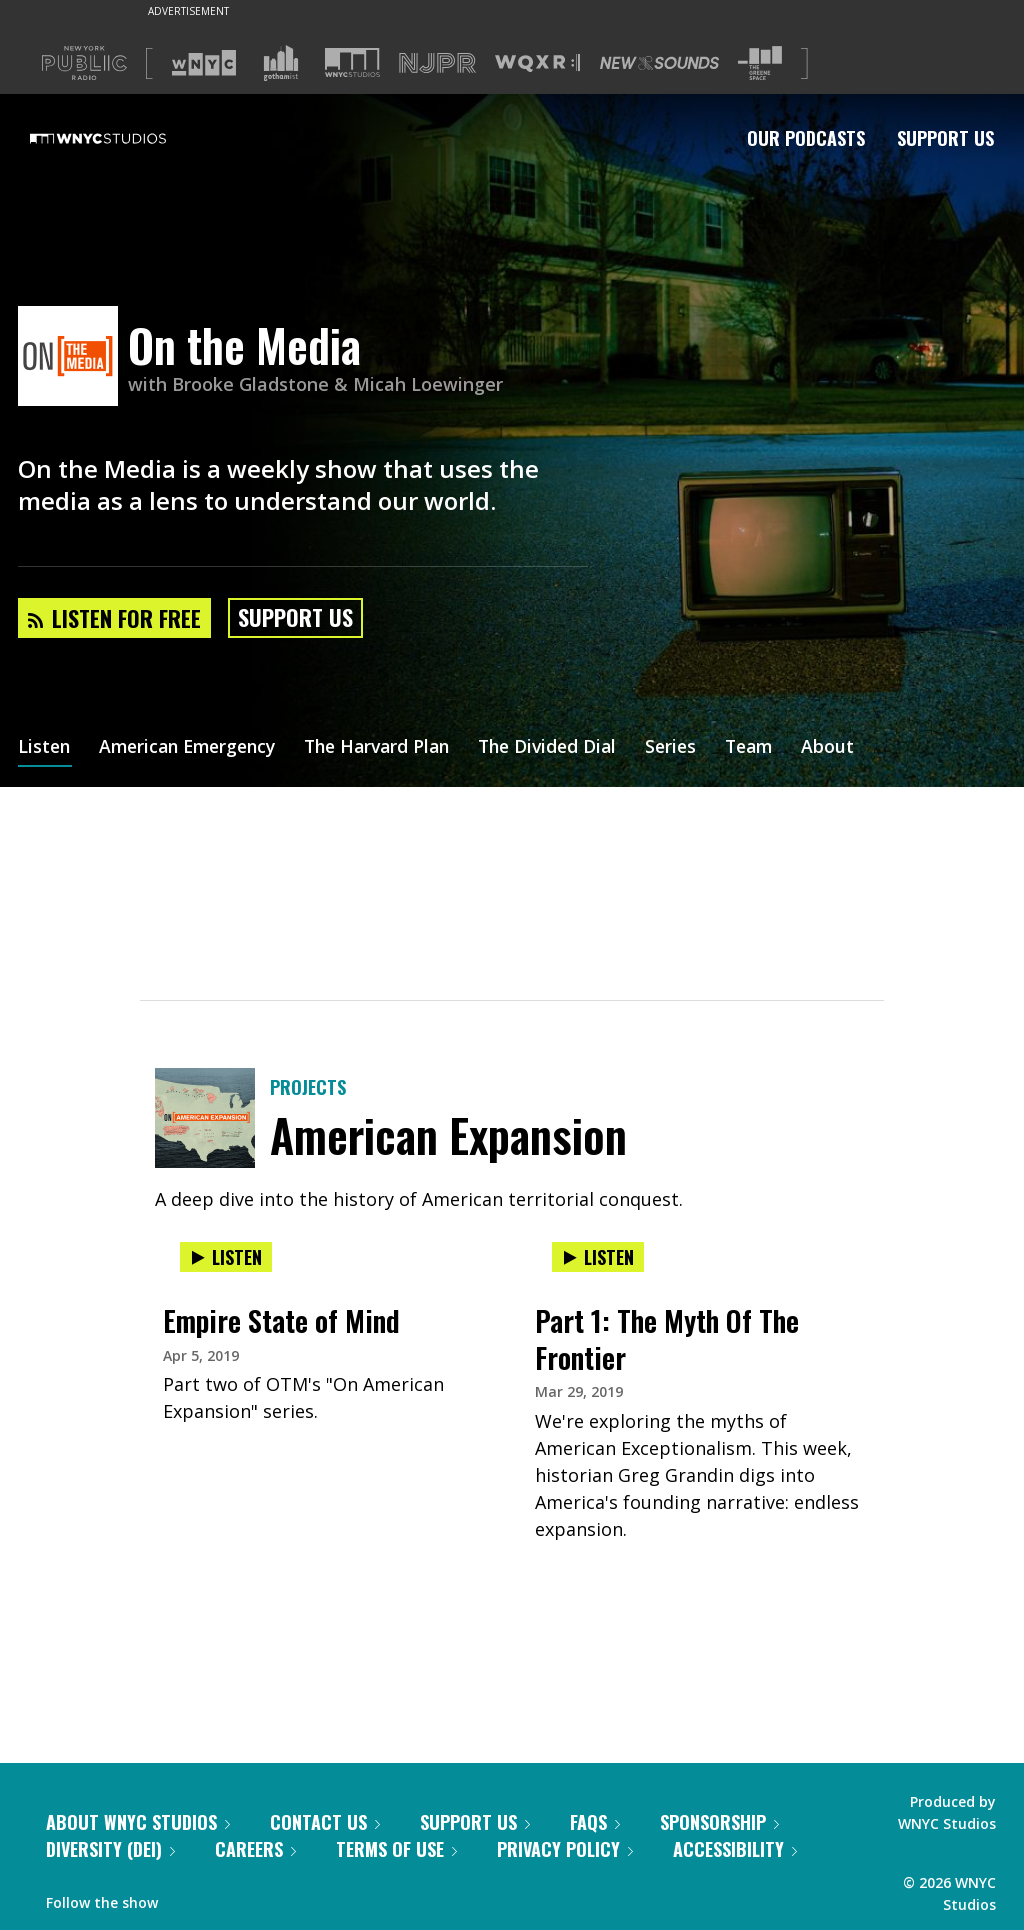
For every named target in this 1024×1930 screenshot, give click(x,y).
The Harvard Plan (392, 748)
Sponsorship (719, 1822)
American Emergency (194, 748)
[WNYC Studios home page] (123, 138)
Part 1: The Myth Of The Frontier (667, 1338)
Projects (308, 1087)
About (859, 748)
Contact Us (325, 1822)
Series (697, 748)
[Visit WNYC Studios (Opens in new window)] (352, 62)
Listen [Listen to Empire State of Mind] (226, 1257)
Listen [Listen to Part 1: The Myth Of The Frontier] (598, 1257)
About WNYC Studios (138, 1822)
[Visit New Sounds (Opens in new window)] (659, 63)
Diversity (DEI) (110, 1849)
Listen (45, 748)
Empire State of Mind (281, 1320)
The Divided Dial (570, 748)
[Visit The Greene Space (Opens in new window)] (760, 63)
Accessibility (735, 1849)
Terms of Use (396, 1849)
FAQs (595, 1822)
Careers (255, 1849)
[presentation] (326, 1277)
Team (778, 748)
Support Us (945, 138)
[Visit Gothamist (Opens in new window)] (281, 63)
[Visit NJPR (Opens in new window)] (437, 63)
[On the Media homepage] (73, 357)
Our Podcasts (806, 138)
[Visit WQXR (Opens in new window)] (537, 63)
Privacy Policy (565, 1849)
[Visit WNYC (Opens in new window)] (204, 63)
